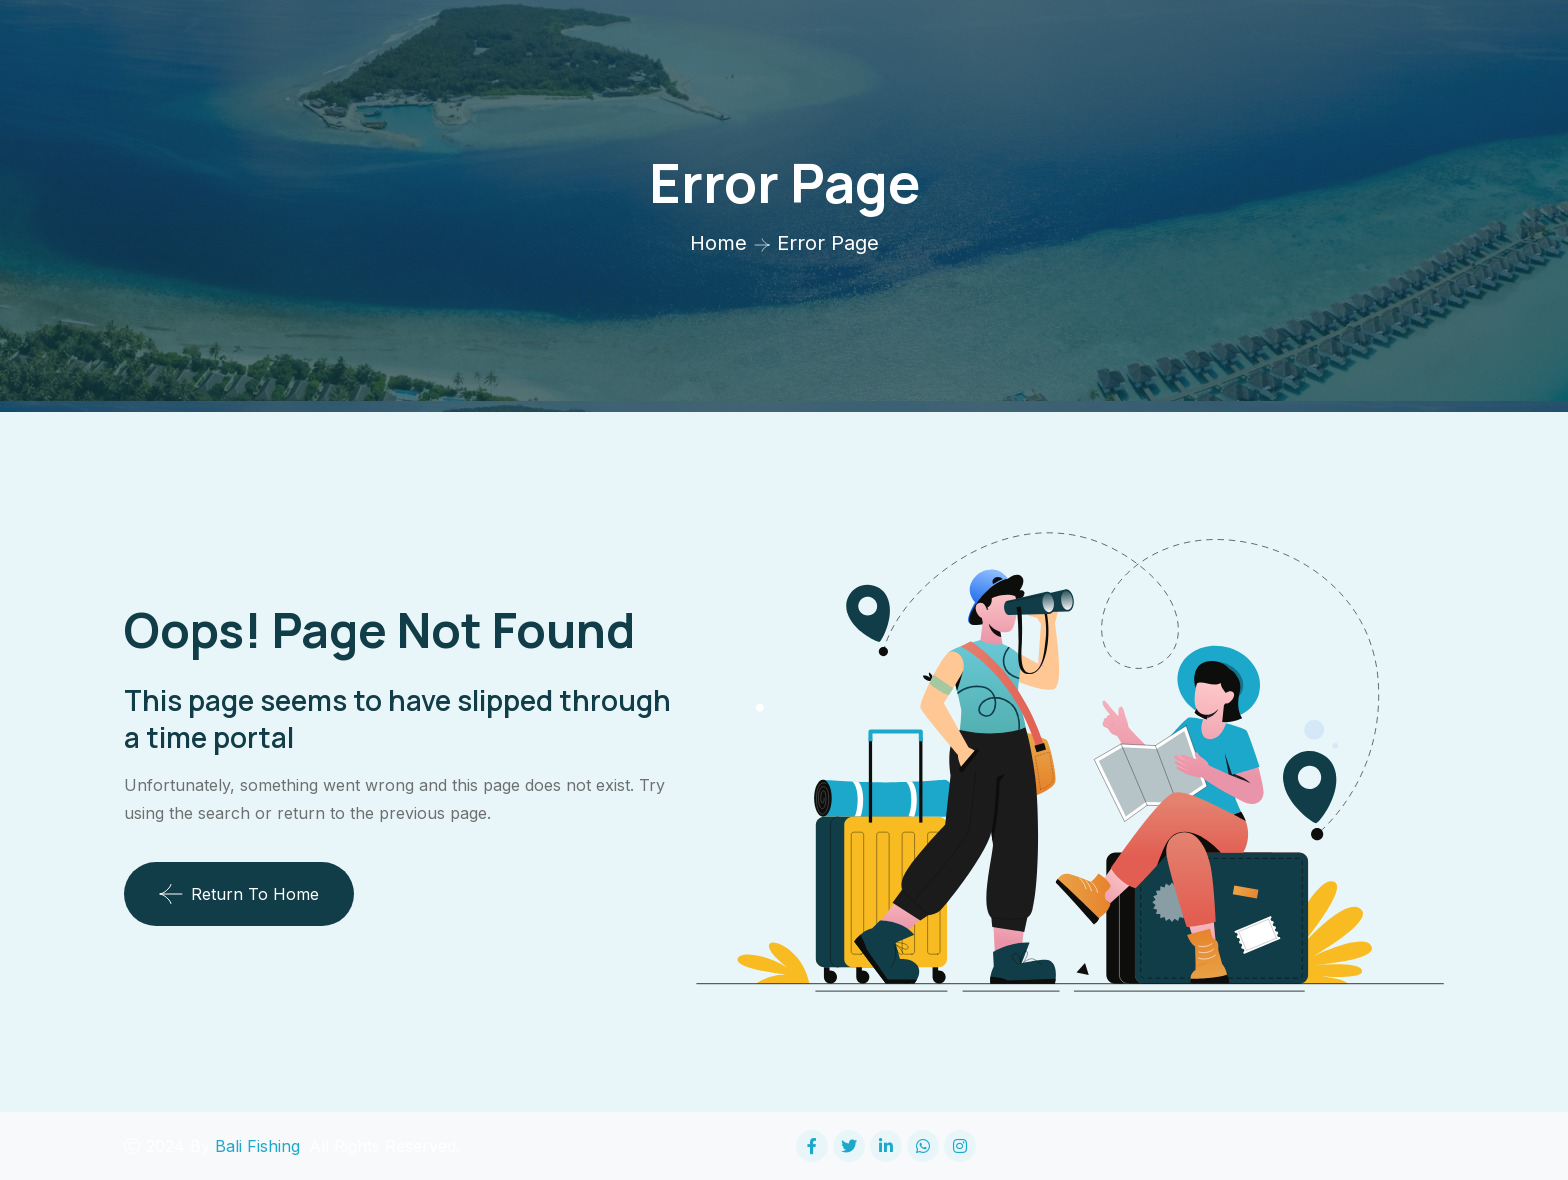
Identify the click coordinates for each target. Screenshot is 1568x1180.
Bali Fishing (257, 1146)
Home (718, 243)
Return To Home (239, 894)
